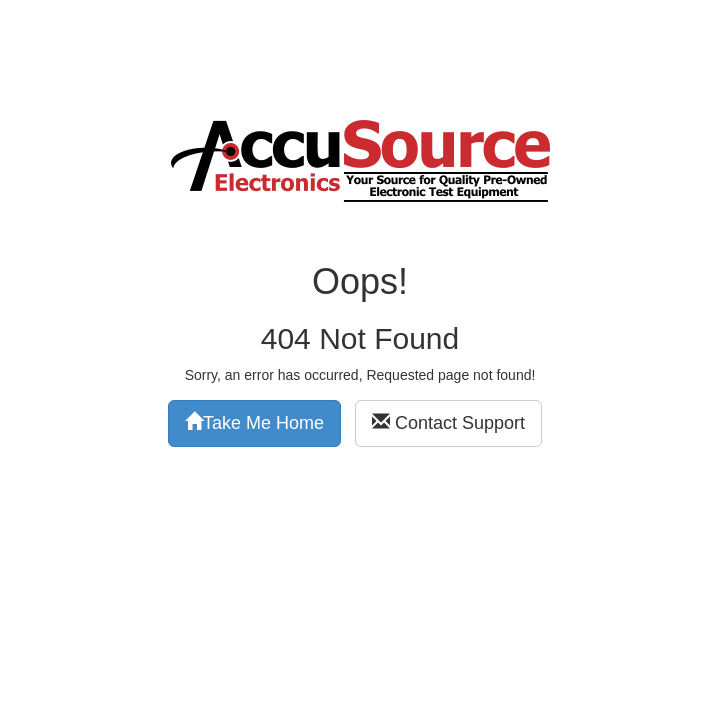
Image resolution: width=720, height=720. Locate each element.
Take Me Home (254, 422)
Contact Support (448, 422)
